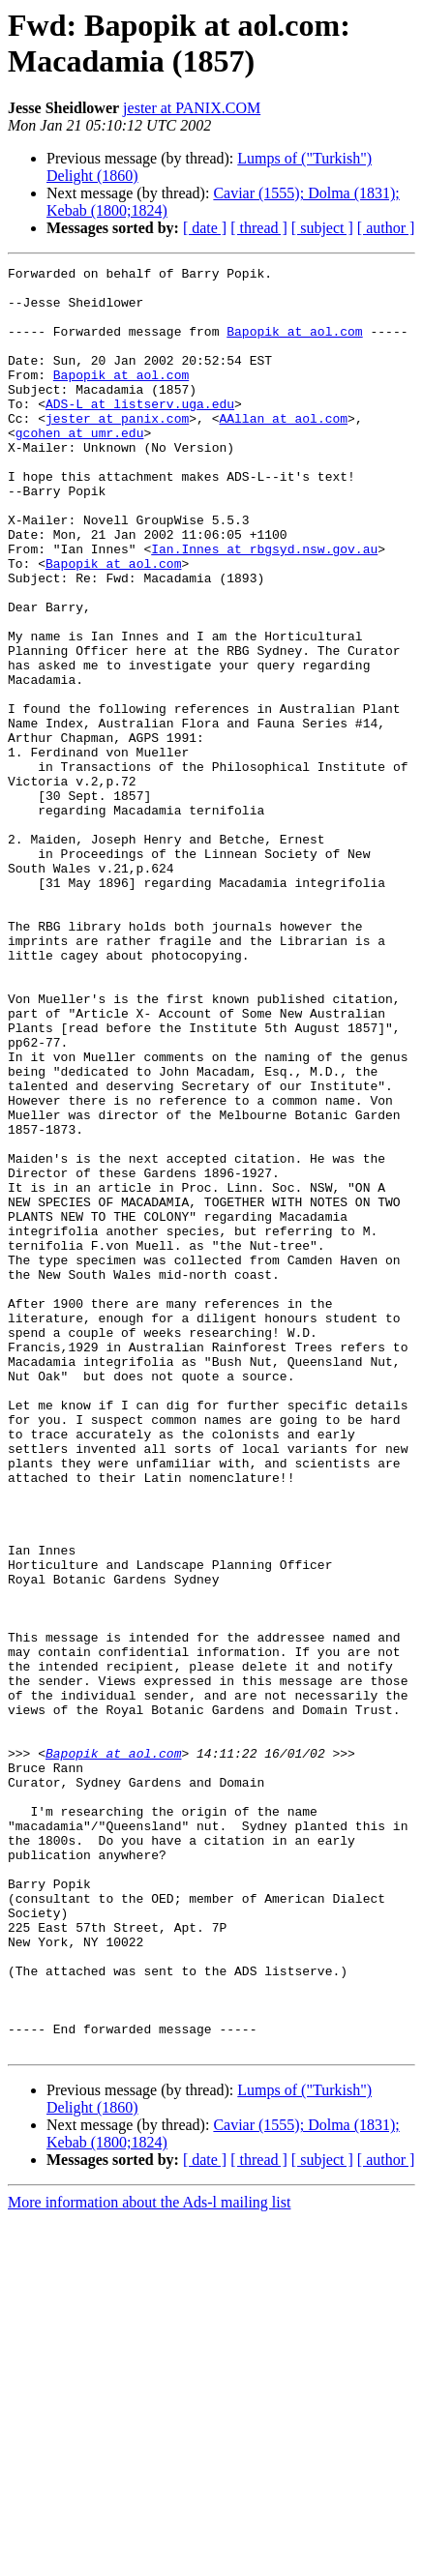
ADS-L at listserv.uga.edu (139, 432)
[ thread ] (258, 228)
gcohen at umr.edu (79, 467)
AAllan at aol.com (283, 450)
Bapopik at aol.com (294, 345)
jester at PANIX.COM (191, 108)
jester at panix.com (117, 450)
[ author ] (386, 228)
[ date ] (205, 228)
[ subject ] (322, 228)
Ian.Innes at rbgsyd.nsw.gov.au (264, 606)
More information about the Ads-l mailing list (149, 2559)
